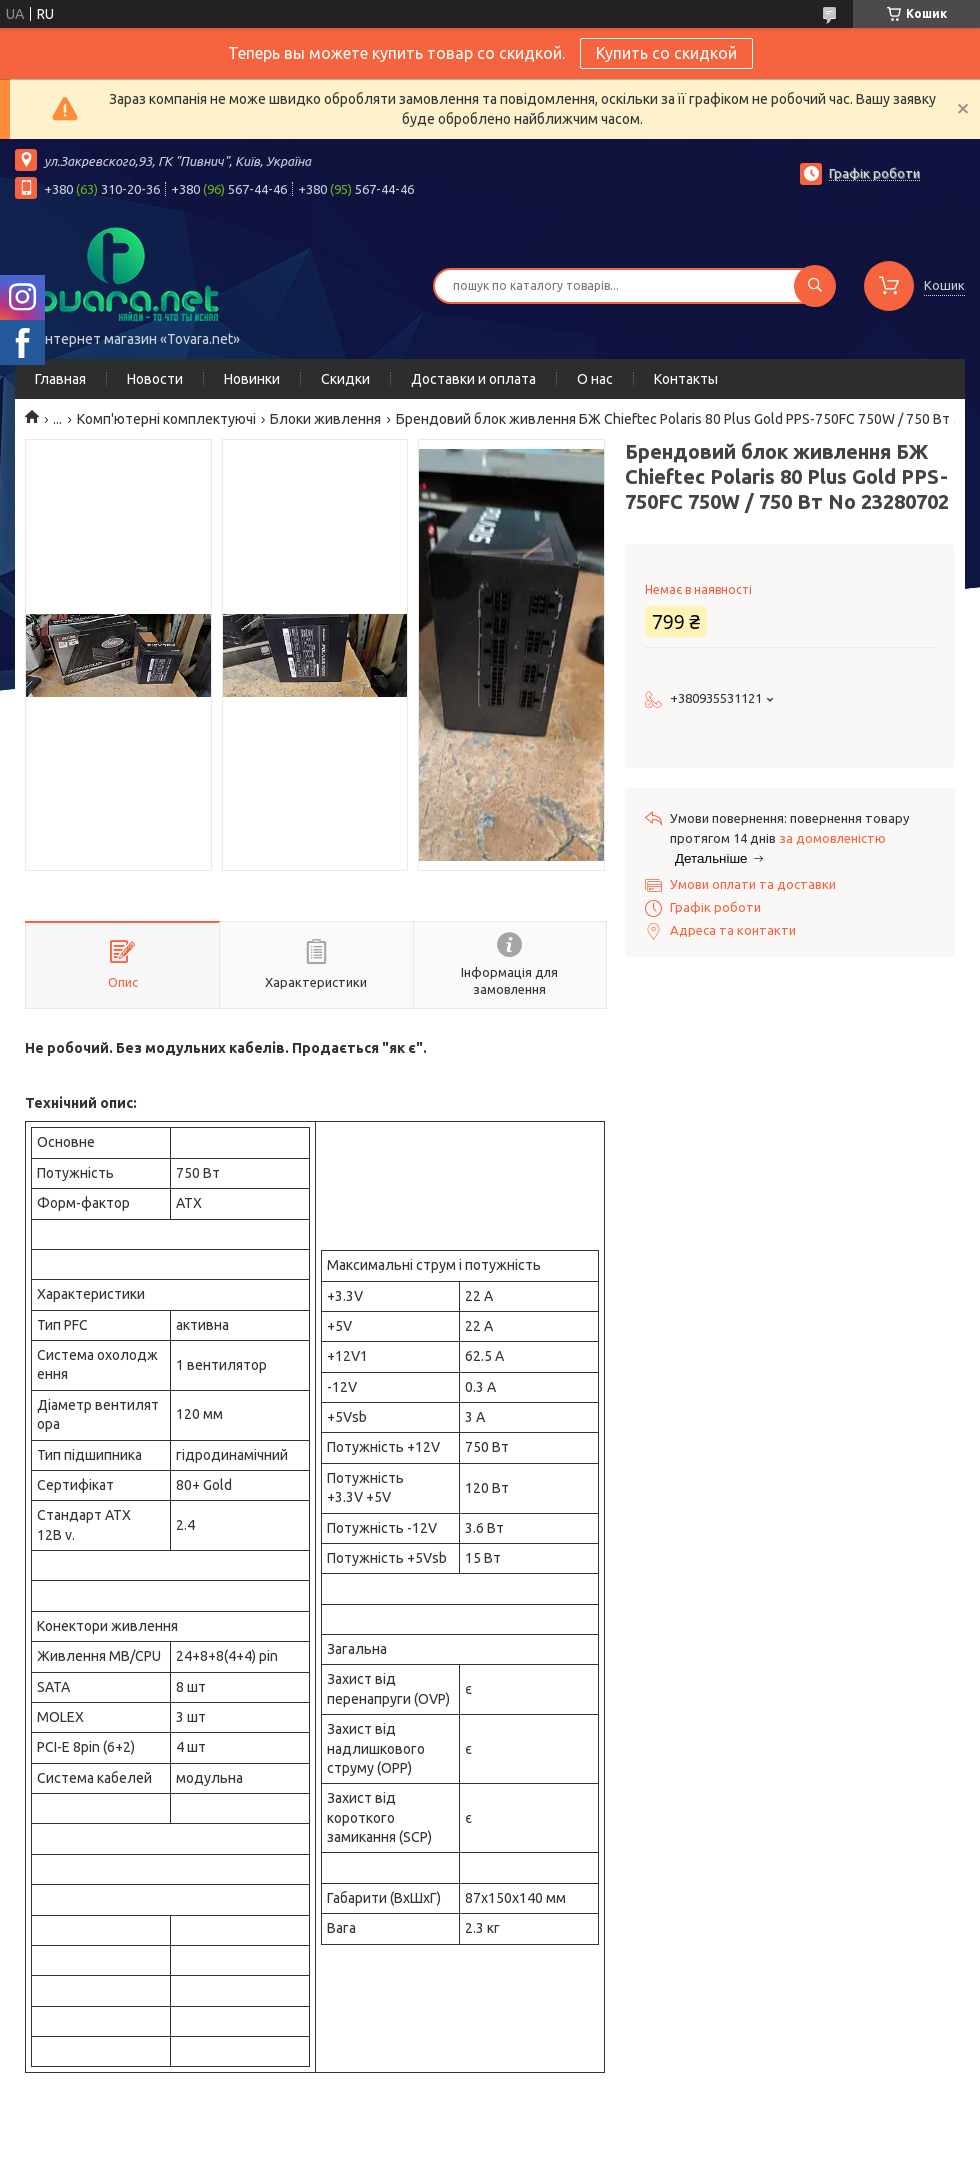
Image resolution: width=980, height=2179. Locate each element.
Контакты (686, 379)
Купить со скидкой (666, 53)
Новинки (252, 379)
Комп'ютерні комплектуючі (166, 419)
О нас (595, 379)
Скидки (345, 379)
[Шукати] (815, 286)
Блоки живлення (325, 419)
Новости (155, 379)
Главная (60, 379)
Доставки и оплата (473, 379)
